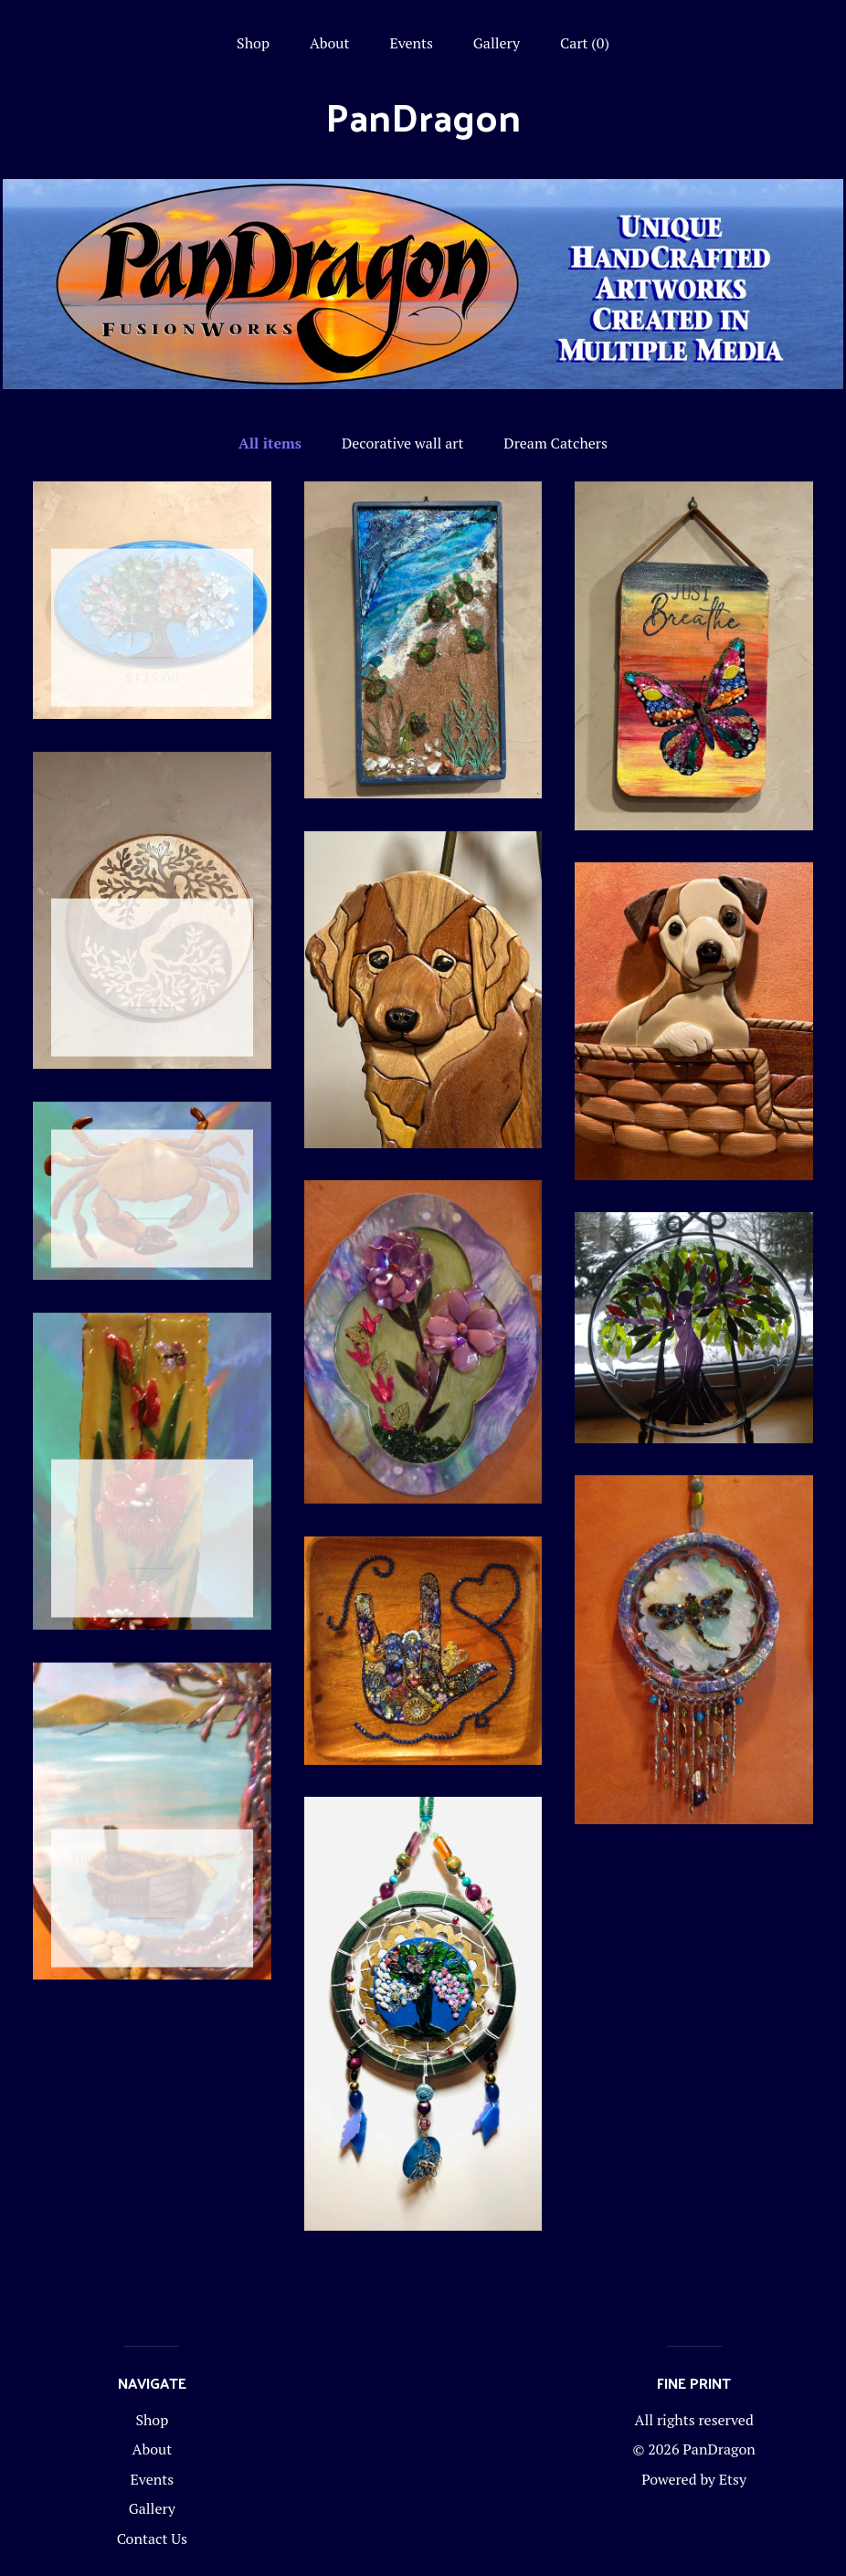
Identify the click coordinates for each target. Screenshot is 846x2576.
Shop (253, 43)
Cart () (584, 43)
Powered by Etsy (693, 2479)
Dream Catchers (555, 443)
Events (411, 43)
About (330, 43)
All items (269, 443)
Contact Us (152, 2538)
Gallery (496, 43)
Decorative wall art (403, 443)
